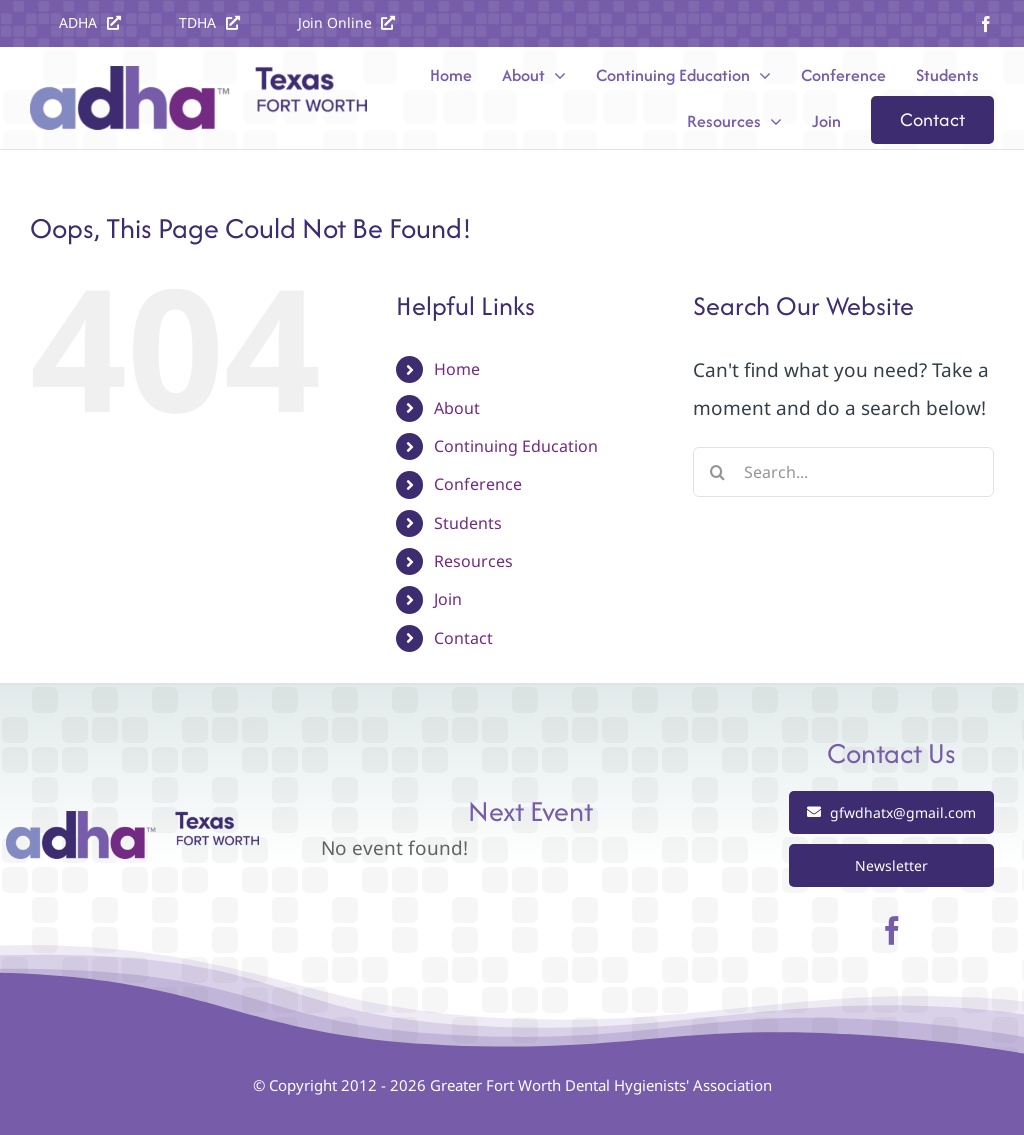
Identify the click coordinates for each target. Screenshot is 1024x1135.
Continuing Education (516, 446)
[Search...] (843, 472)
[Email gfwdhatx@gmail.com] (891, 812)
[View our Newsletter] (891, 865)
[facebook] (986, 24)
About (457, 408)
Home (457, 369)
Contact (463, 638)
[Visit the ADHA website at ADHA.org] (90, 22)
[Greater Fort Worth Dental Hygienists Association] (132, 820)
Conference (478, 484)
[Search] (718, 472)
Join (448, 599)
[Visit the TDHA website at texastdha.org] (209, 22)
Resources (473, 561)
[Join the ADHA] (347, 22)
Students (468, 523)
